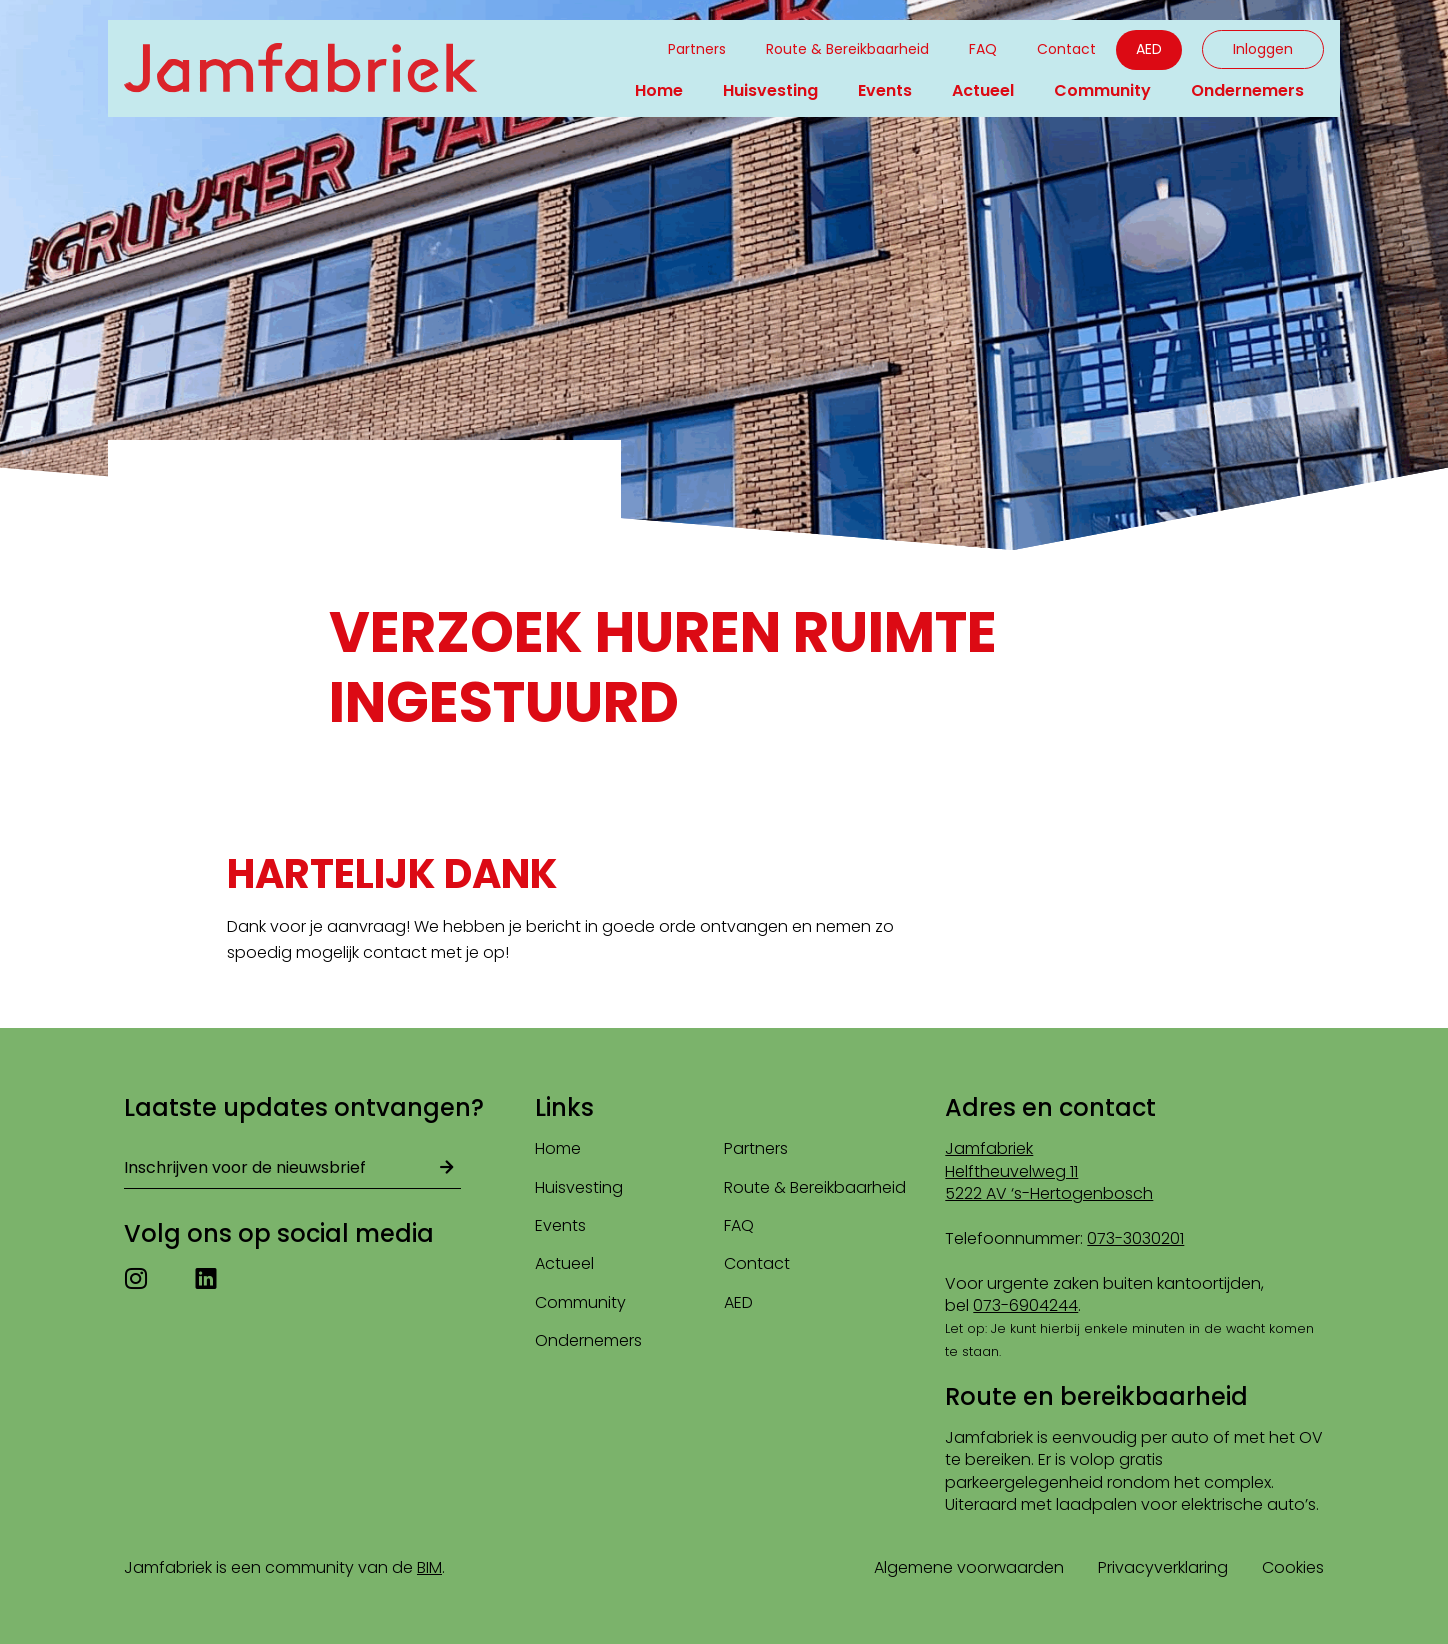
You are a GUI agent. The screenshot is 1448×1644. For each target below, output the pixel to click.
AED (1149, 49)
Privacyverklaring (1163, 1567)
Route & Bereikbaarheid (847, 49)
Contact (1066, 49)
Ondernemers (1247, 90)
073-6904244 (1025, 1305)
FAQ (983, 49)
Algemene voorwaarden (969, 1567)
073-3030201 (1135, 1238)
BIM (429, 1567)
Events (885, 90)
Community (1102, 90)
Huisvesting (770, 90)
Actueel (983, 90)
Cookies (1293, 1567)
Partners (697, 49)
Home (659, 90)
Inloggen (1263, 49)
